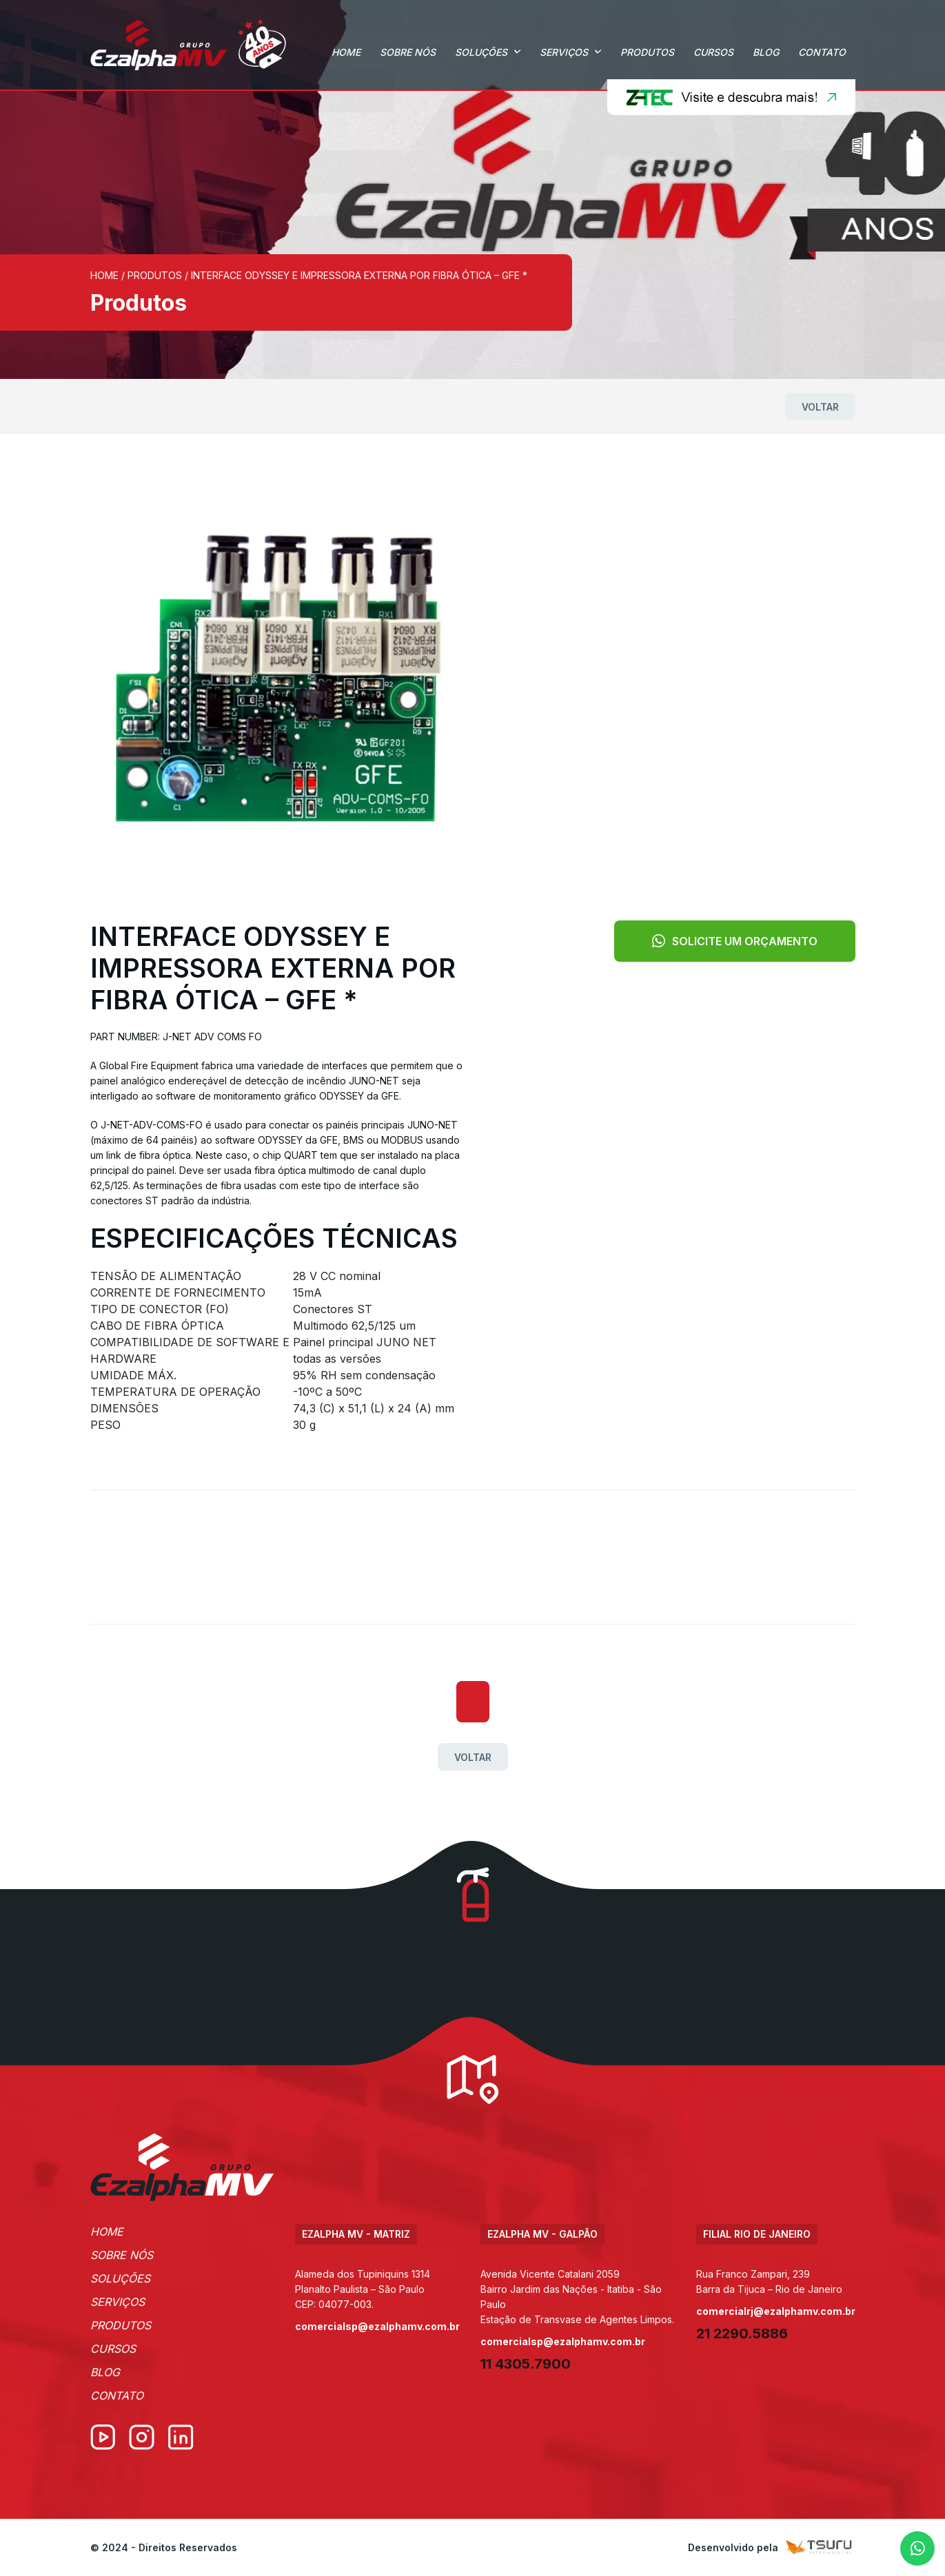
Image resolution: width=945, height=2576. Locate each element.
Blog (766, 52)
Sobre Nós (408, 52)
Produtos (647, 52)
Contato (822, 52)
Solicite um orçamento (734, 941)
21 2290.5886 (742, 2333)
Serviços (564, 52)
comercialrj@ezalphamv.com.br (775, 2311)
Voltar (820, 407)
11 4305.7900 (525, 2364)
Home (346, 52)
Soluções (481, 52)
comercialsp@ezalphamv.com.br (377, 2326)
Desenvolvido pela (771, 2547)
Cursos (713, 52)
